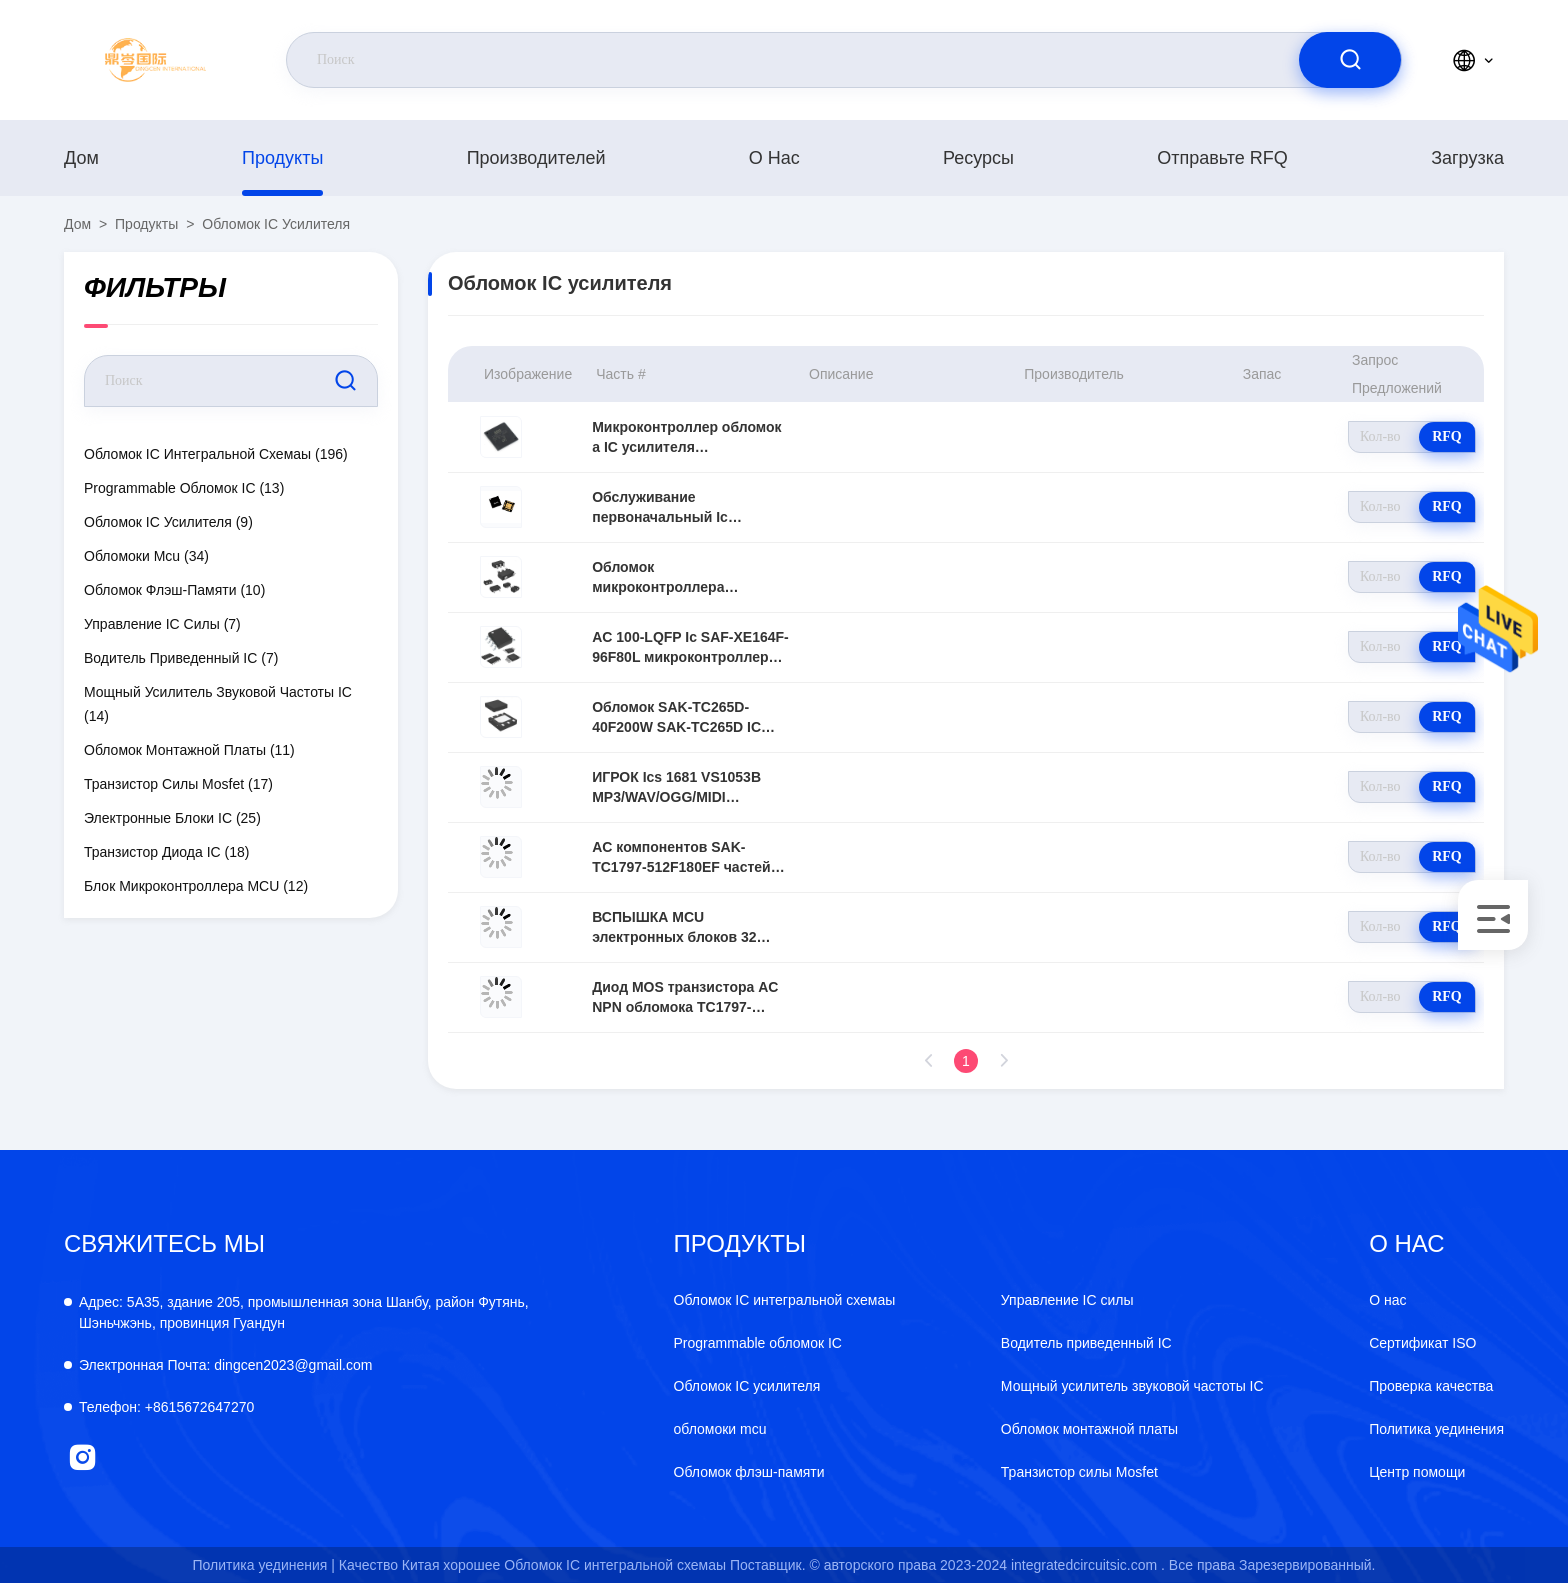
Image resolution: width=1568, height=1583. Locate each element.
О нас (774, 158)
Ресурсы (978, 158)
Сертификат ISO (1422, 1343)
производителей (536, 158)
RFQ (1447, 436)
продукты (282, 158)
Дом (81, 158)
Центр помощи (1417, 1472)
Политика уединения (1436, 1429)
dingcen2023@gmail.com (225, 1365)
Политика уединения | (264, 1565)
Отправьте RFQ (1222, 158)
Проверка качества (1431, 1386)
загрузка (1467, 158)
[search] (1350, 60)
